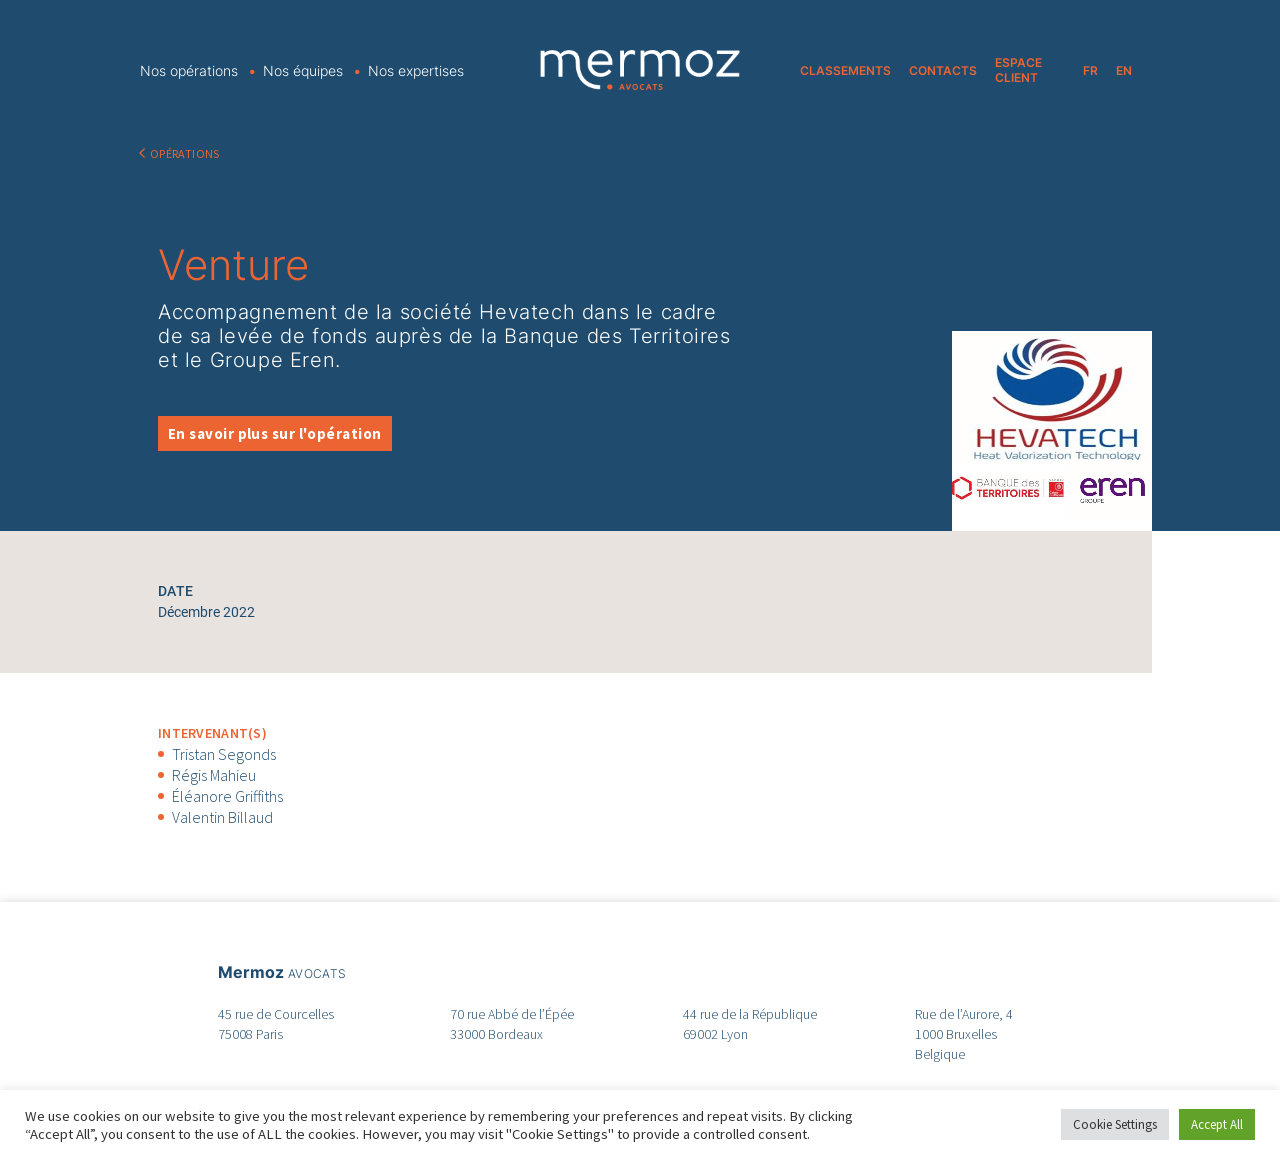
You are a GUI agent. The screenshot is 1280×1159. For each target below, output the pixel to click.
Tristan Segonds (224, 754)
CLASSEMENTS (845, 70)
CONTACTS (943, 70)
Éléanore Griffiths (227, 796)
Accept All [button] (1217, 1124)
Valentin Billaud (222, 817)
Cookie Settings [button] (1115, 1124)
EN (1124, 70)
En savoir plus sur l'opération (275, 433)
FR (1090, 70)
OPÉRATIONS (185, 153)
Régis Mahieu (214, 775)
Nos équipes (303, 70)
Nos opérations (189, 70)
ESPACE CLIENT (1018, 70)
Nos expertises (416, 70)
